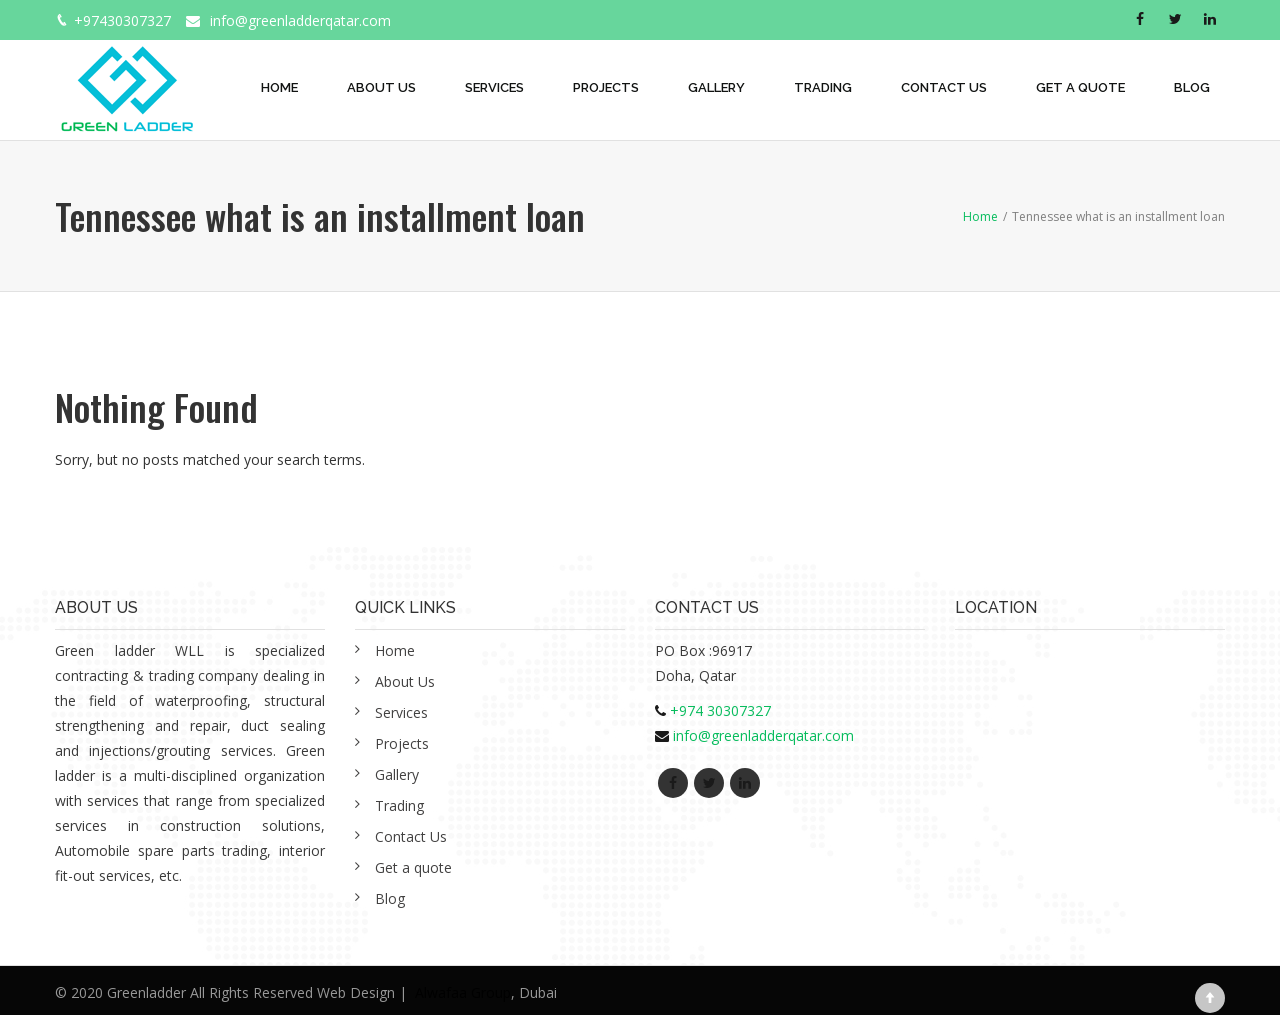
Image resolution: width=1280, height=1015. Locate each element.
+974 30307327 (720, 710)
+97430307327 (122, 20)
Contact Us (944, 87)
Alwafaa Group (463, 992)
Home (279, 87)
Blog (1192, 87)
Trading (823, 87)
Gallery (716, 87)
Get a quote (1080, 87)
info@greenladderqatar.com (300, 20)
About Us (381, 87)
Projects (606, 87)
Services (494, 87)
